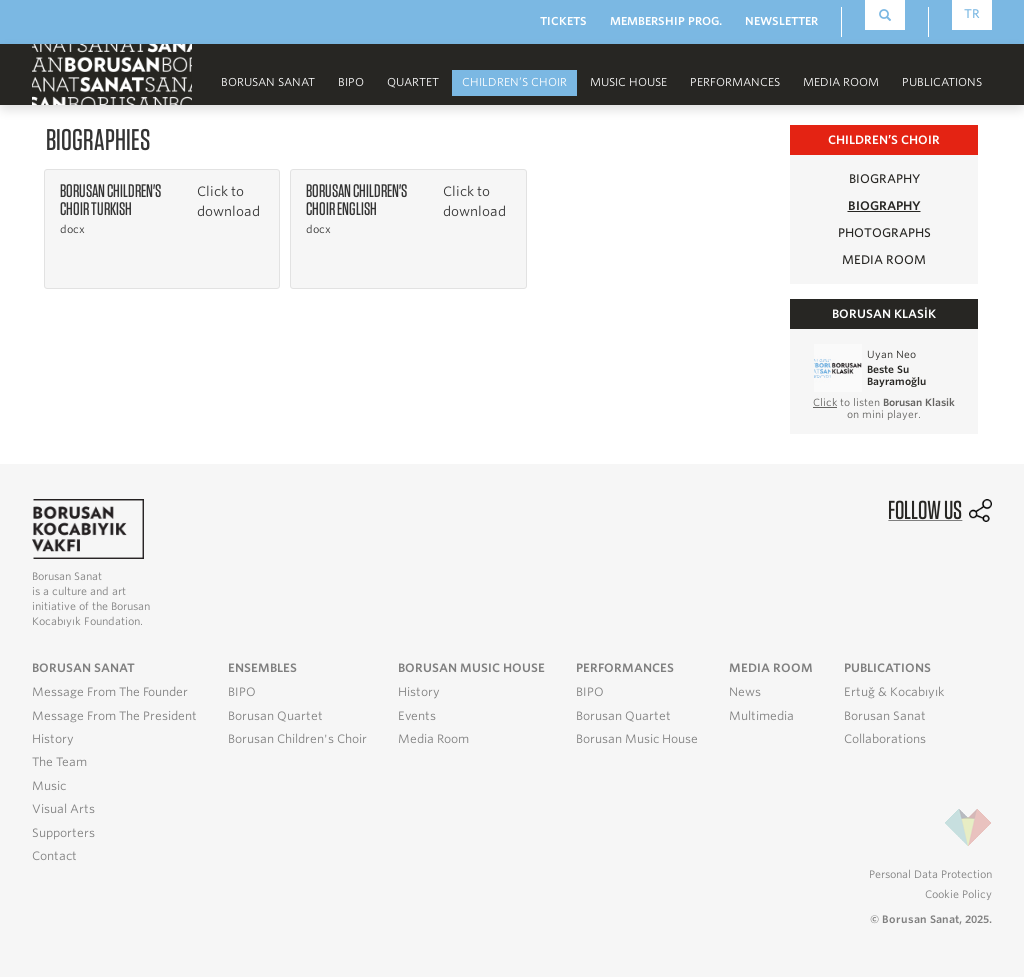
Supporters (63, 833)
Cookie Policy (958, 894)
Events (417, 716)
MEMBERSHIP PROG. (666, 21)
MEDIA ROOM (841, 82)
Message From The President (114, 716)
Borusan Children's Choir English (356, 199)
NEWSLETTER (781, 21)
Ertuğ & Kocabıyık (894, 692)
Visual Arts (63, 809)
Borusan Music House (637, 739)
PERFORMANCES (735, 82)
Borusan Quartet (275, 716)
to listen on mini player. (884, 408)
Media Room (433, 739)
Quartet (413, 82)
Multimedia (761, 716)
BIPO (351, 82)
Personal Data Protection (930, 874)
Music (49, 786)
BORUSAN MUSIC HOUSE (471, 668)
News (745, 692)
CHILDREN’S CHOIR (514, 82)
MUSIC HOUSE (628, 82)
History (53, 739)
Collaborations (885, 739)
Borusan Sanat (268, 82)
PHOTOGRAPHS (884, 232)
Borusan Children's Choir (297, 739)
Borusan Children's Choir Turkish (110, 199)
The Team (59, 762)
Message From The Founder (110, 692)
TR (972, 13)
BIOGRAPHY (884, 178)
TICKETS (563, 21)
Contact (54, 856)
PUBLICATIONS (942, 82)
